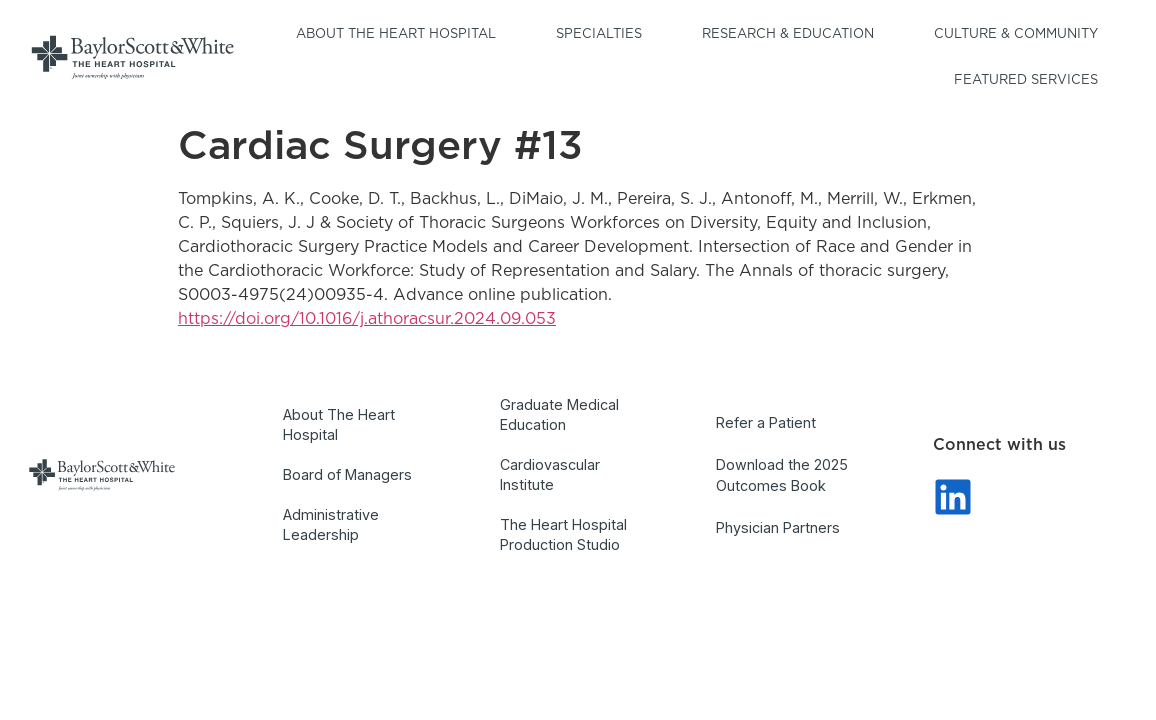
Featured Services (1031, 81)
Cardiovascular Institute (550, 474)
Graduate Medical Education (559, 414)
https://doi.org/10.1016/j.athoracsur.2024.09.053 (367, 319)
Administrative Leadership (331, 524)
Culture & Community (1021, 35)
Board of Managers (347, 474)
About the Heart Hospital (401, 35)
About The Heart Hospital (339, 424)
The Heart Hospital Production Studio (563, 534)
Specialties (604, 35)
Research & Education (793, 35)
